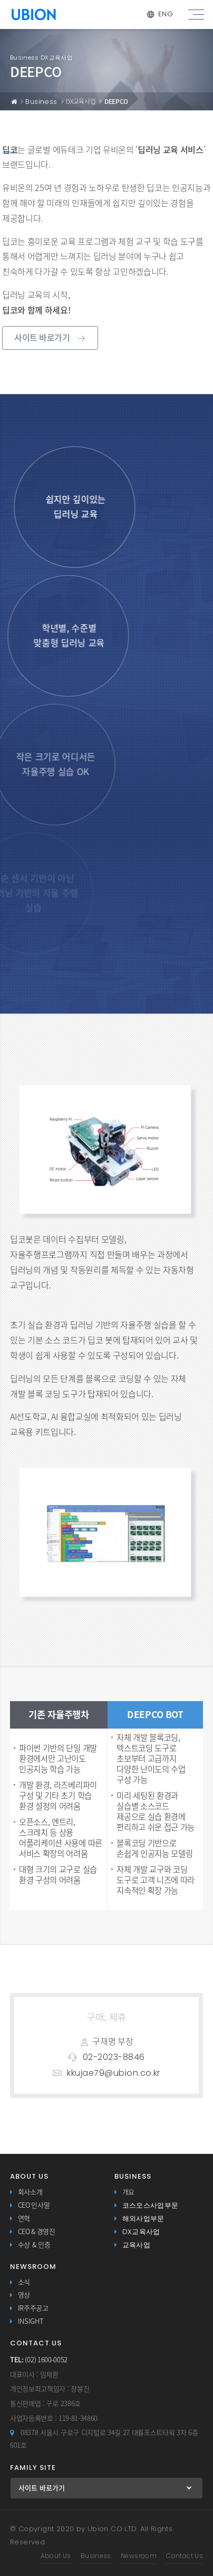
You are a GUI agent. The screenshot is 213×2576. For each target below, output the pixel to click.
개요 (128, 2192)
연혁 (24, 2218)
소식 (24, 2282)
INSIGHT (31, 2321)
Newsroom (139, 2555)
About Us (56, 2555)
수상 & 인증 (34, 2244)
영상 (24, 2295)
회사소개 (30, 2192)
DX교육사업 (141, 2232)
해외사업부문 (143, 2219)
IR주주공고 (33, 2308)
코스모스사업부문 (150, 2205)
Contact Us (184, 2555)
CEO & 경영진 (36, 2231)
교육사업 (136, 2245)
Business (41, 102)
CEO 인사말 (34, 2205)
